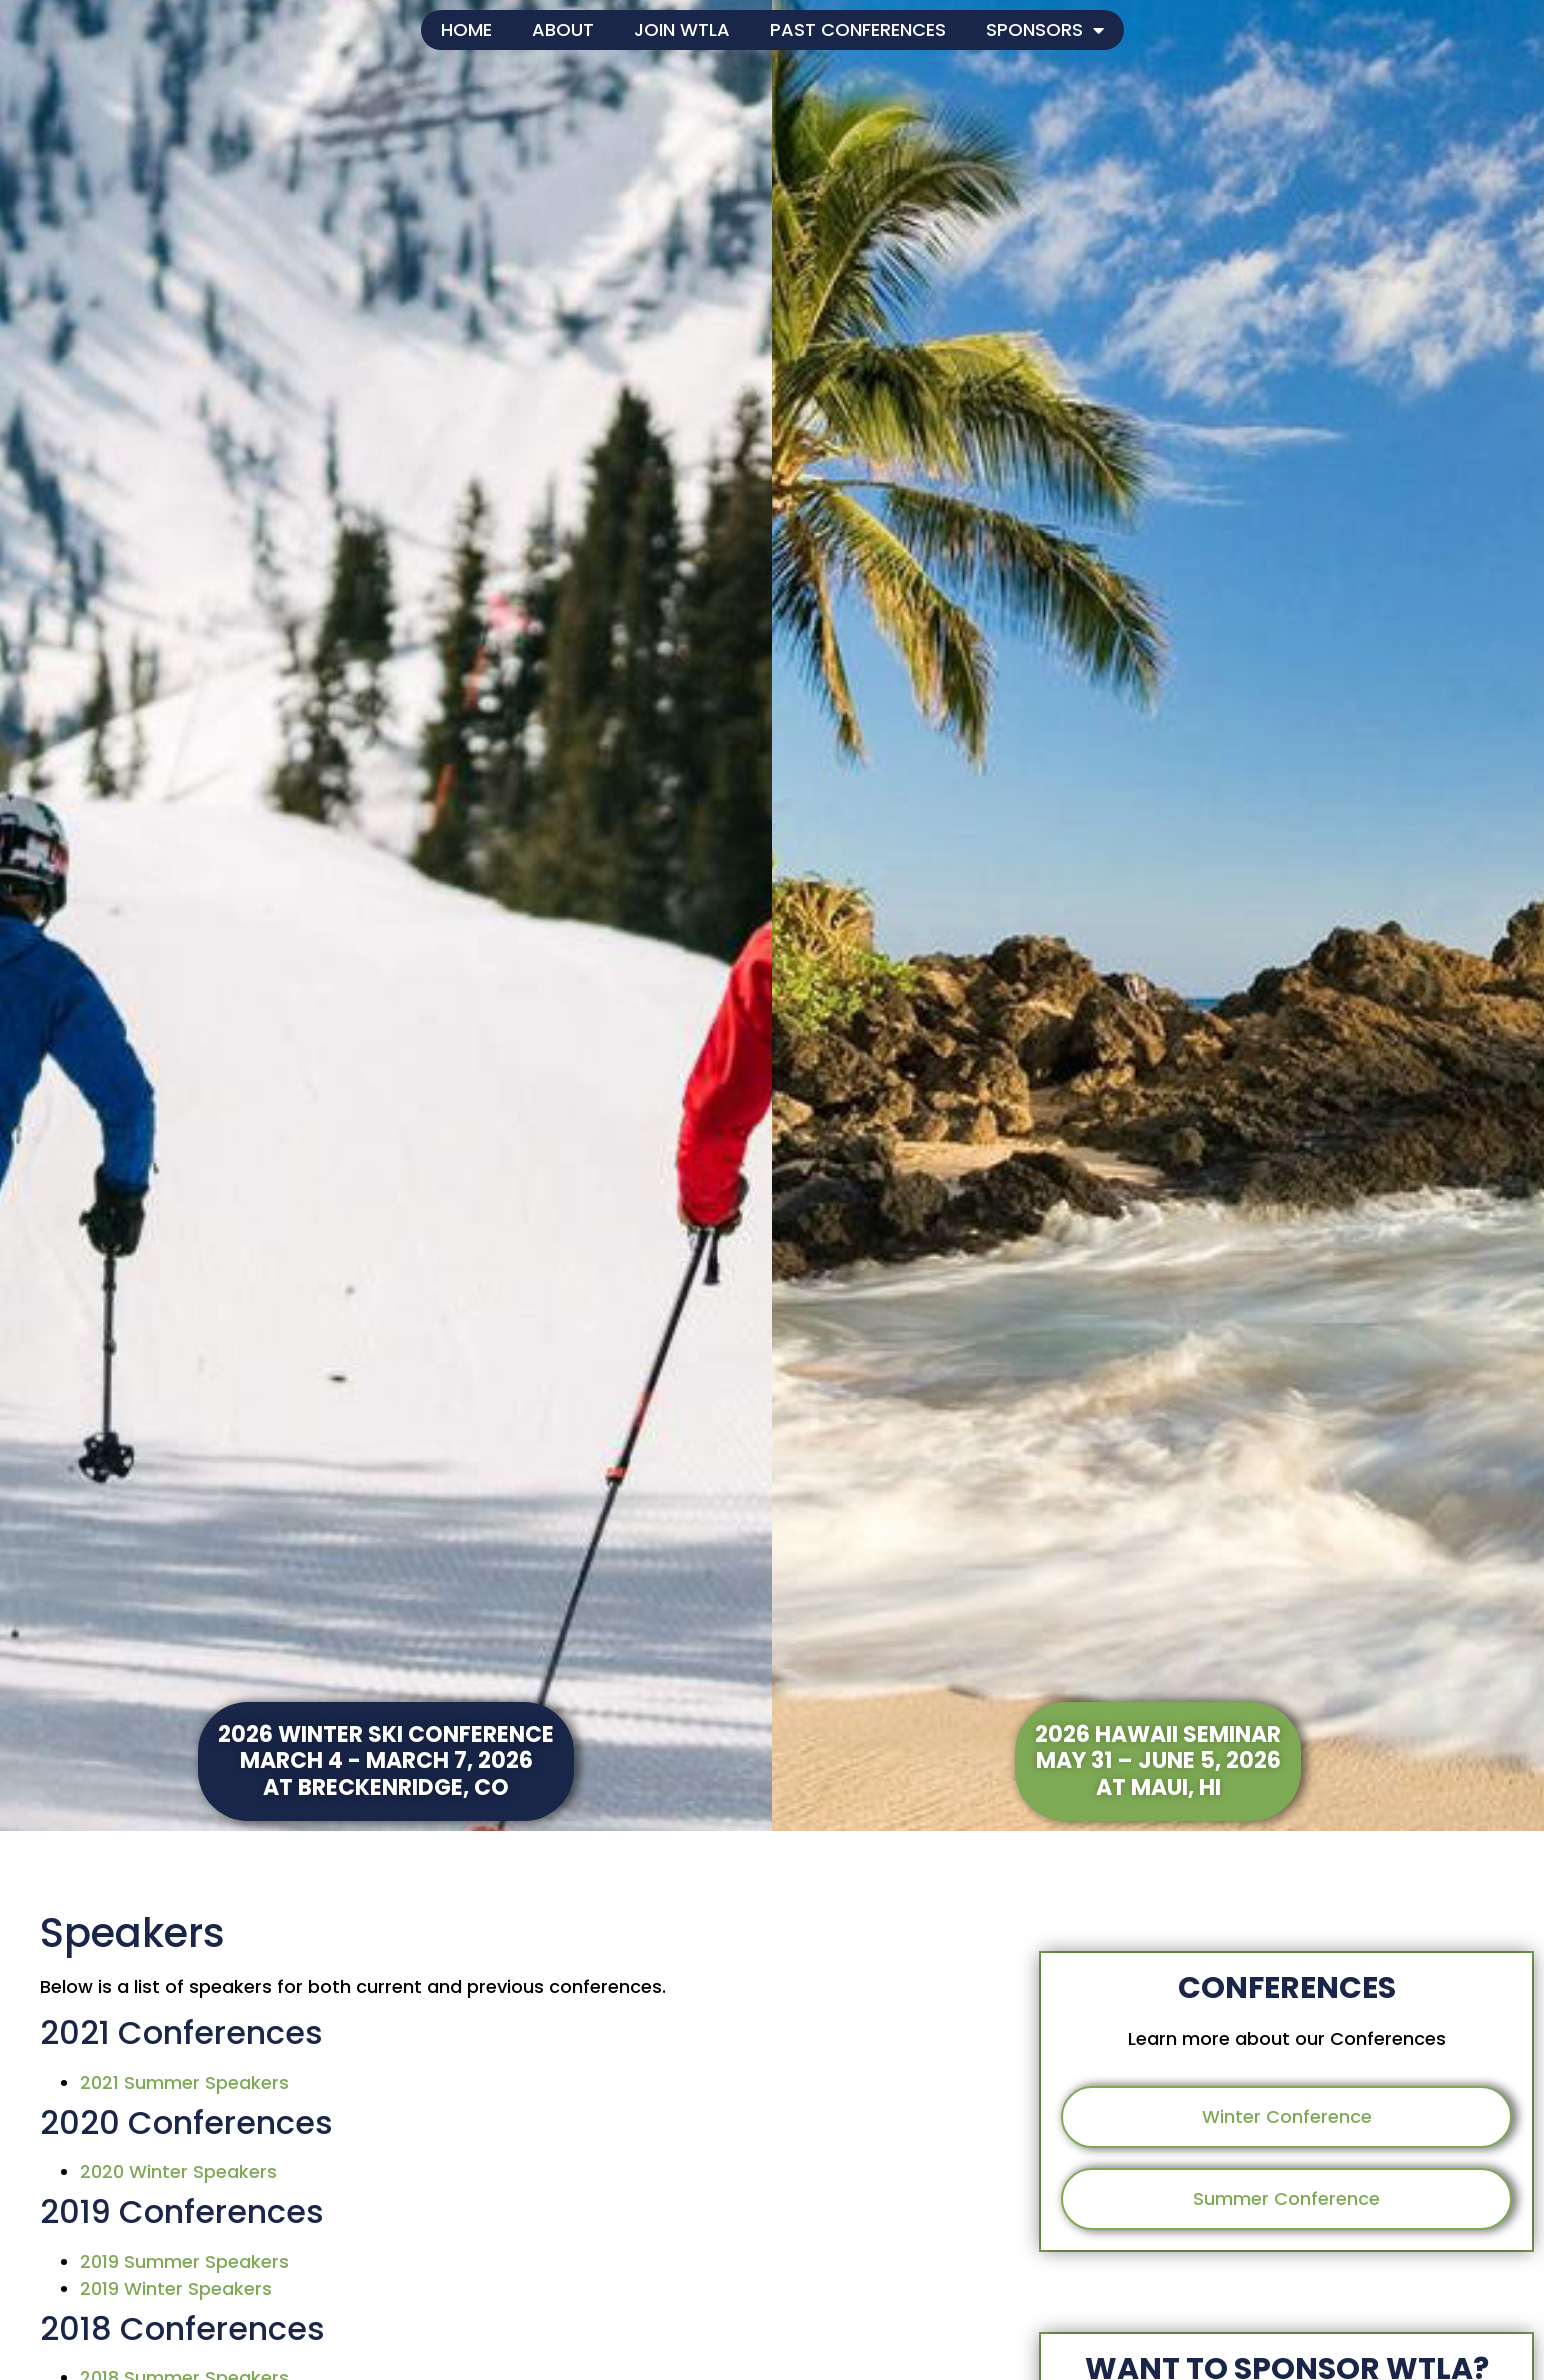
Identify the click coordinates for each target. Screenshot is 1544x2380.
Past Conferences (858, 29)
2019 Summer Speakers (184, 2261)
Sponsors (1045, 30)
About (563, 29)
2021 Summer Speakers (184, 2082)
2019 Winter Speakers (176, 2288)
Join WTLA (682, 29)
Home (466, 29)
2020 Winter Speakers (178, 2171)
